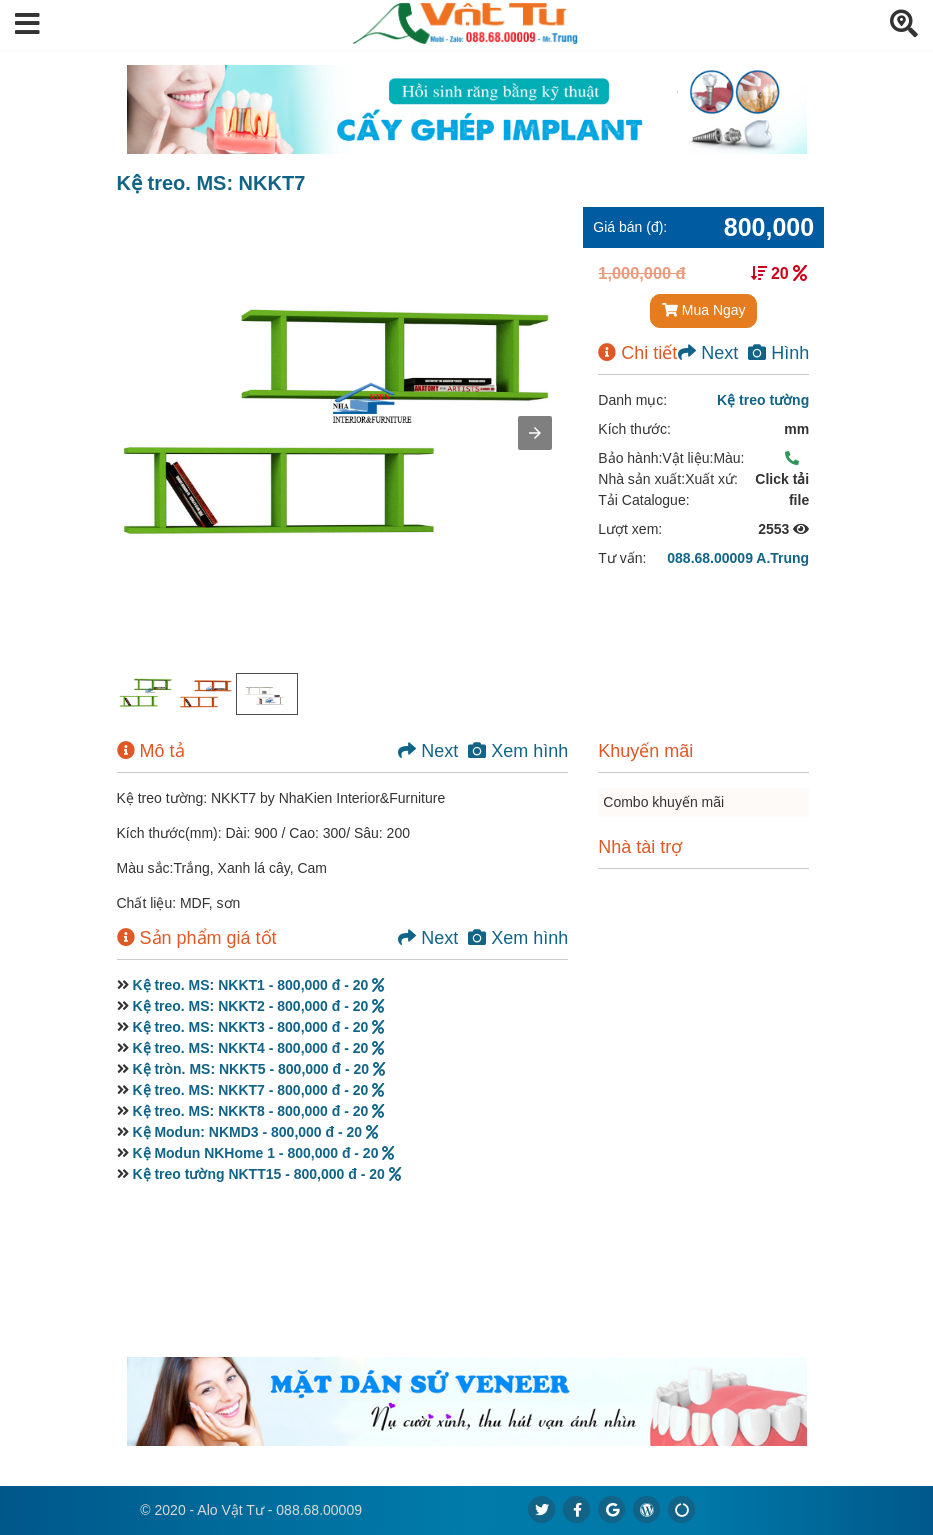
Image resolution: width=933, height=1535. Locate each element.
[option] (147, 694)
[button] (27, 25)
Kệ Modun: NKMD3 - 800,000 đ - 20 (255, 1132)
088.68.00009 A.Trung (738, 558)
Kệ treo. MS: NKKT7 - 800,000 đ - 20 (258, 1090)
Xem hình (518, 751)
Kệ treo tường (763, 400)
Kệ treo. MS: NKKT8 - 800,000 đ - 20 (258, 1111)
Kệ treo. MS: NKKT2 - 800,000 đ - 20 (258, 1006)
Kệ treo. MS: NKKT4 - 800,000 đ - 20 (258, 1048)
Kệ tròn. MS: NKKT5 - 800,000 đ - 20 (258, 1069)
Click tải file (782, 479)
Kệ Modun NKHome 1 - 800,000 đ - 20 (263, 1153)
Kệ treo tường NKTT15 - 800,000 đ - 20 (266, 1174)
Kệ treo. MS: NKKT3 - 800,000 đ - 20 (258, 1027)
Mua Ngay (704, 310)
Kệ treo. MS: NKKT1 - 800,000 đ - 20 (258, 985)
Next (708, 353)
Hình (778, 353)
